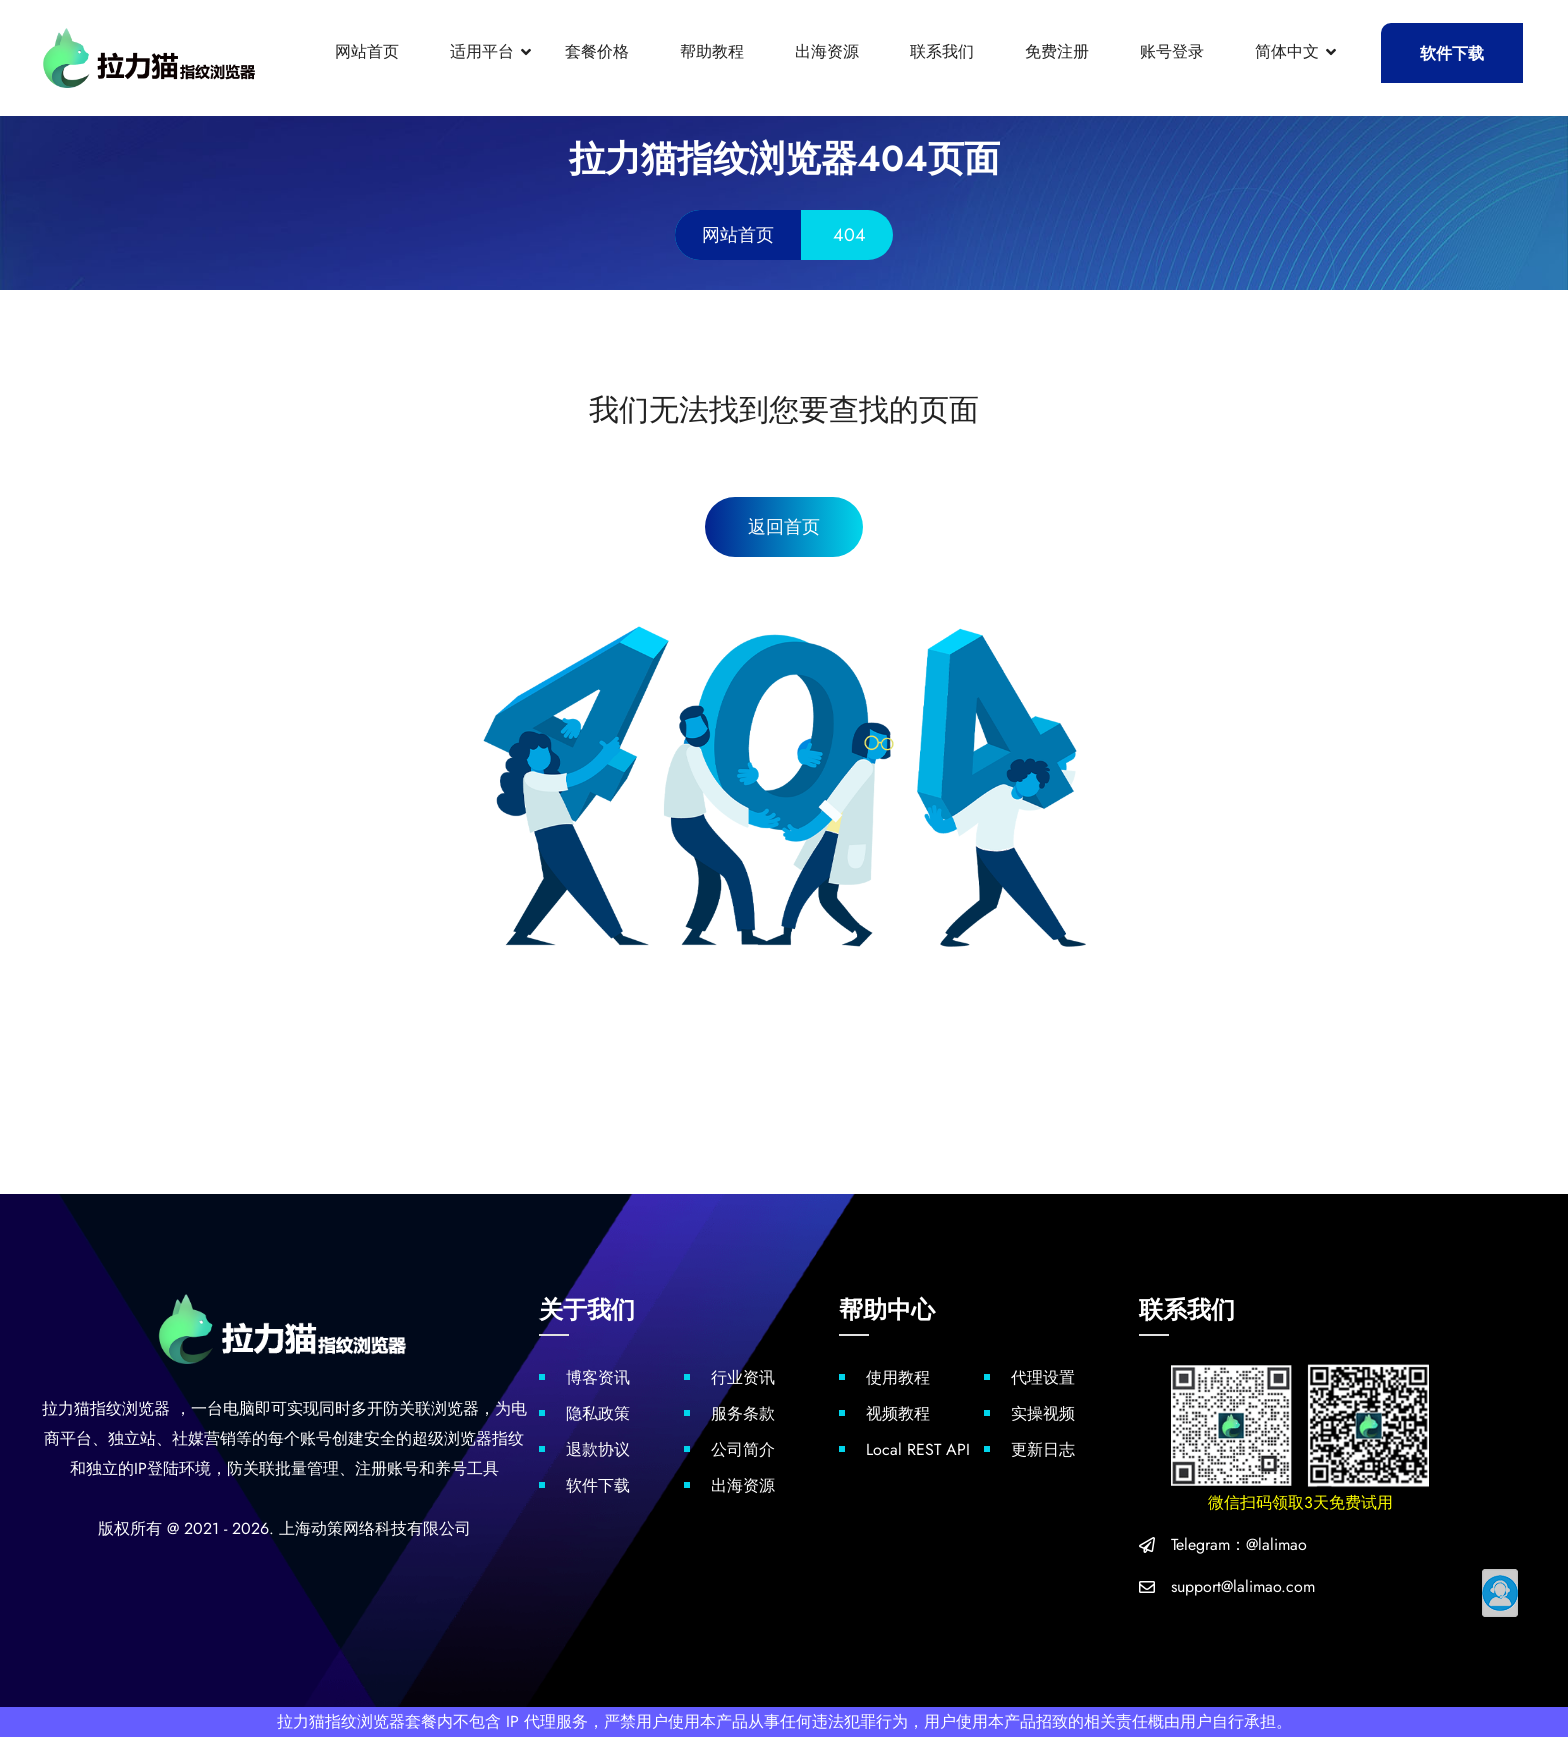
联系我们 (942, 51)
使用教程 (898, 1377)
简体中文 (1287, 51)
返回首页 (784, 527)
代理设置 (1043, 1377)
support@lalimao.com (1243, 1586)
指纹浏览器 (130, 1408)
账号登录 (1172, 51)
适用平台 (482, 51)
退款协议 (598, 1449)
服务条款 (743, 1413)
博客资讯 (598, 1377)
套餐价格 (597, 51)
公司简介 (743, 1449)
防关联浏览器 (431, 1408)
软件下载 (1452, 53)
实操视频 (1043, 1413)
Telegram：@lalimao (1239, 1544)
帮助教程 (712, 51)
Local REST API (918, 1449)
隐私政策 (598, 1413)
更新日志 (1043, 1449)
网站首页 (367, 51)
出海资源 (827, 51)
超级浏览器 (452, 1438)
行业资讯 (743, 1377)
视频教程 (898, 1413)
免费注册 (1057, 51)
